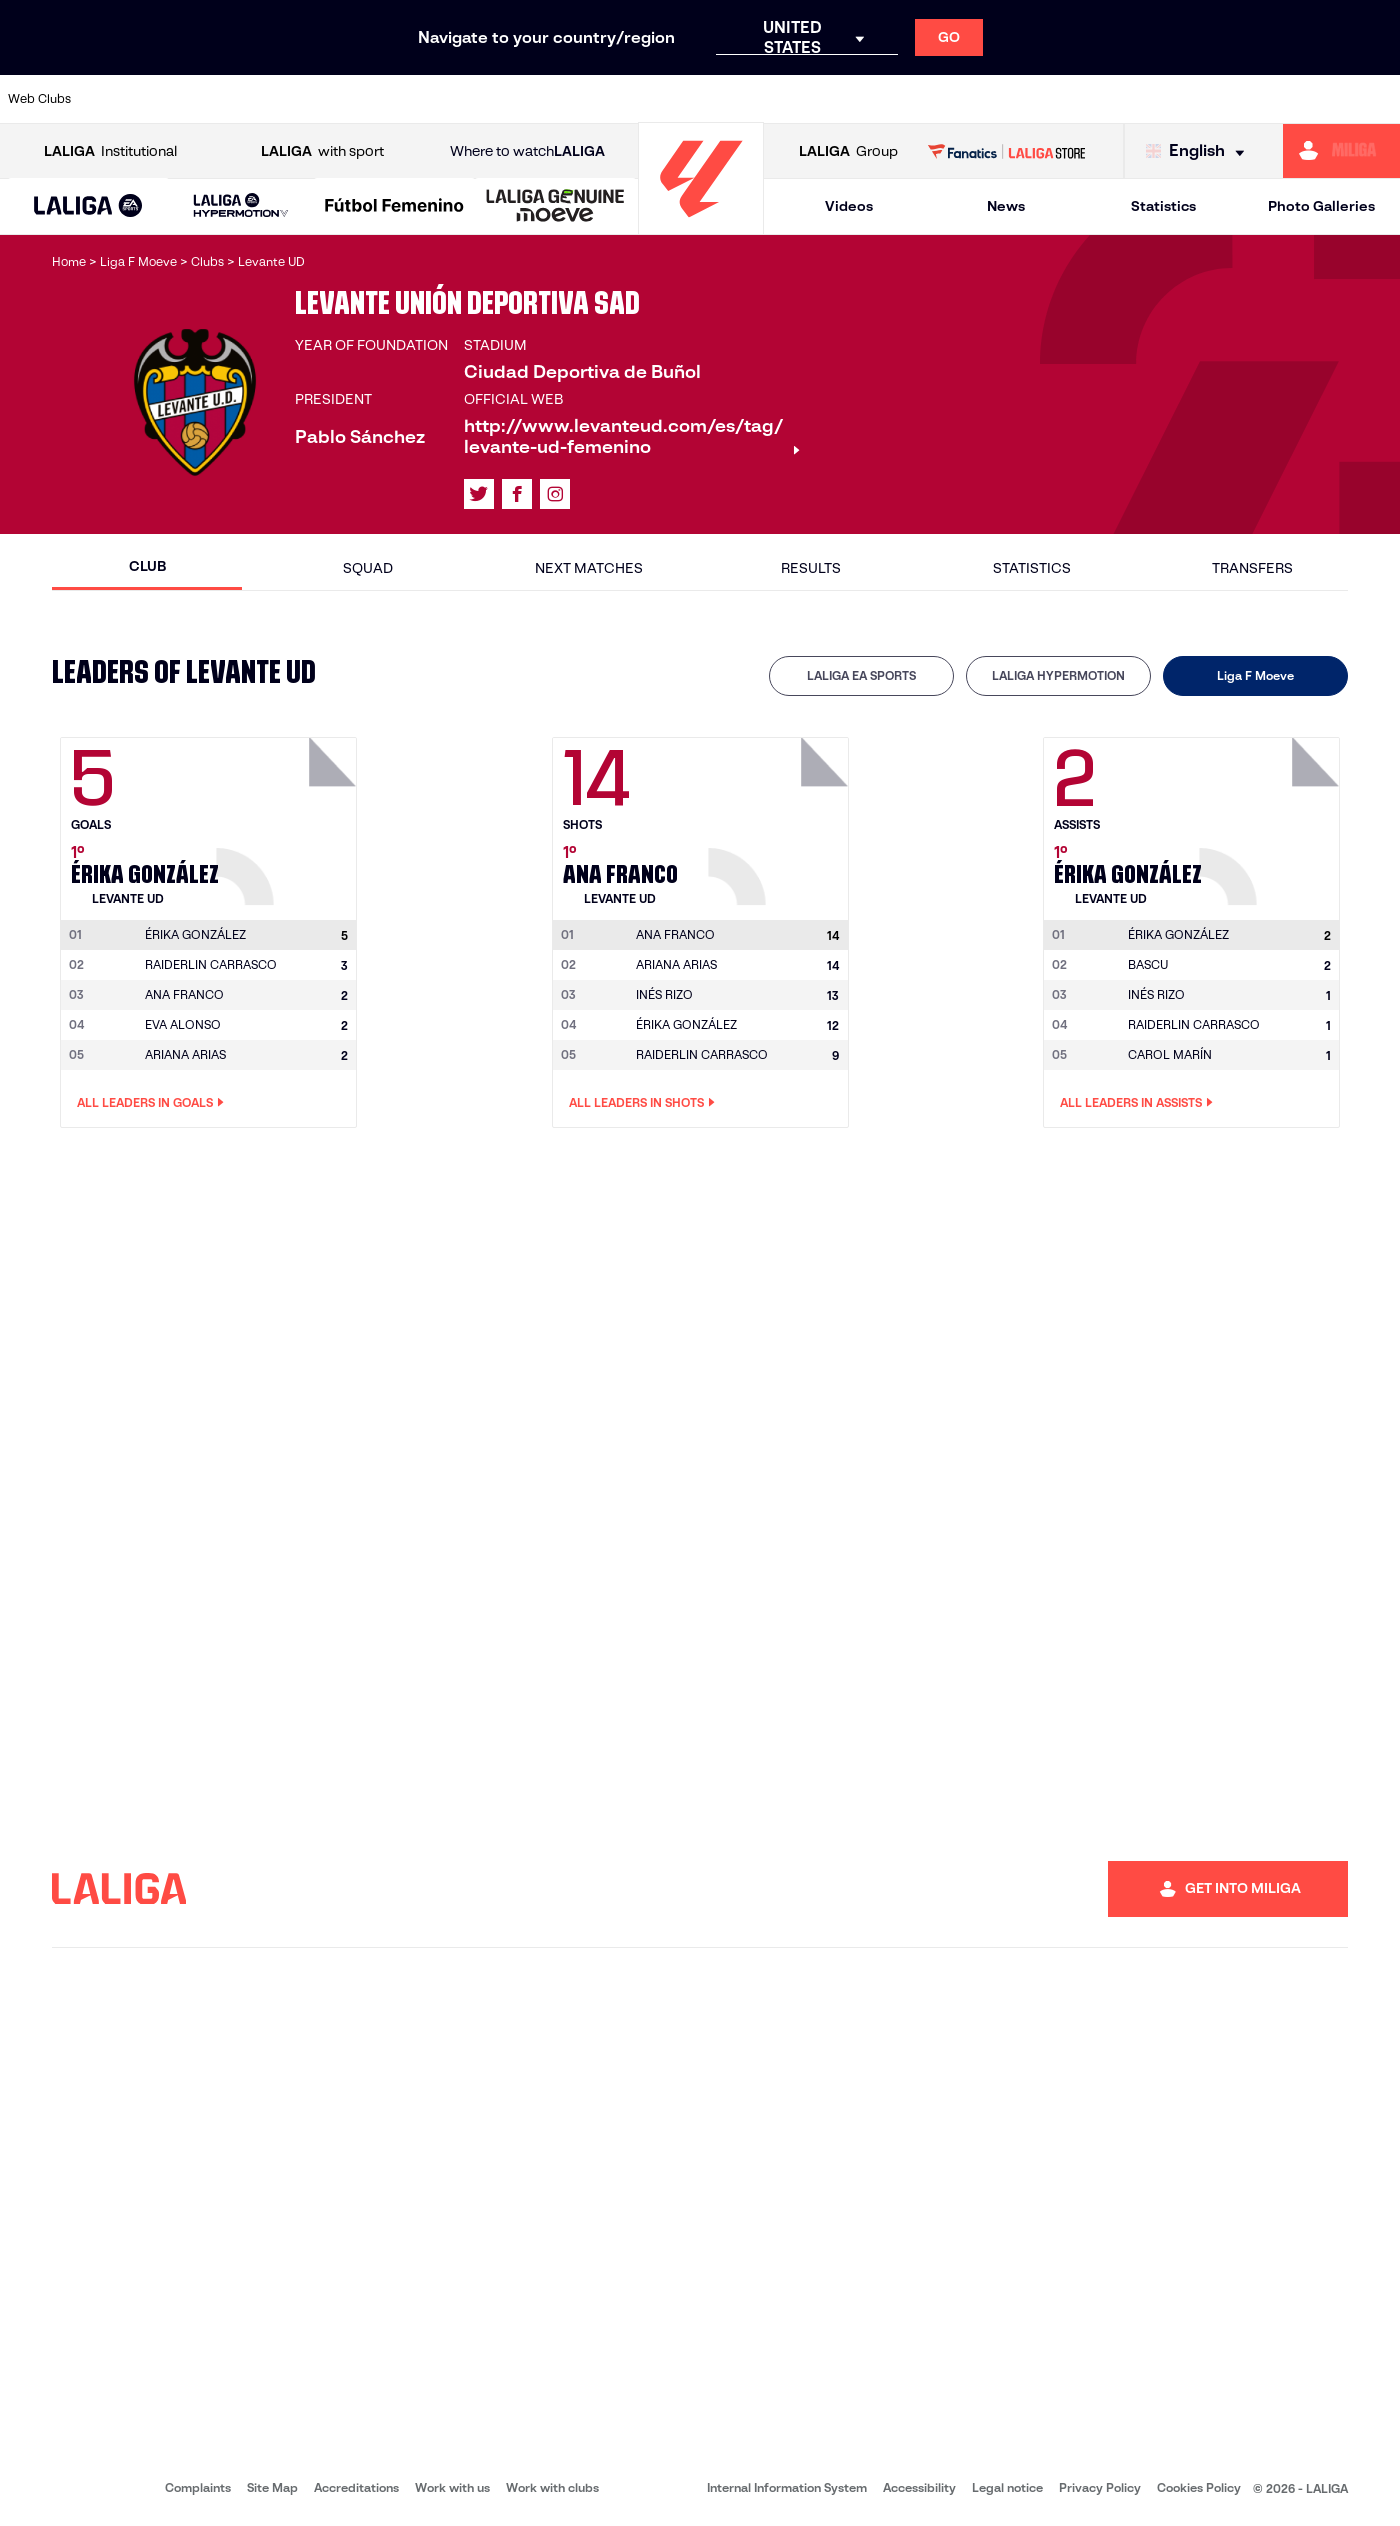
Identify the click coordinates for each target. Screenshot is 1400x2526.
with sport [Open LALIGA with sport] (322, 151)
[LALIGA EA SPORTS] (88, 207)
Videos (849, 206)
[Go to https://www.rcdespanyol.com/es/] (849, 99)
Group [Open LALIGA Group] (848, 151)
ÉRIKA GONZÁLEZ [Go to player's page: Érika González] (686, 1024)
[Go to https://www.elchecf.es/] (386, 99)
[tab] (861, 676)
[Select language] (1200, 151)
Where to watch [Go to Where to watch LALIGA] (527, 151)
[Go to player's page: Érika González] (289, 816)
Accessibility (919, 2487)
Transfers (1252, 568)
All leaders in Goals (150, 1103)
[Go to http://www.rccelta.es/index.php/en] (783, 99)
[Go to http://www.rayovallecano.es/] (716, 99)
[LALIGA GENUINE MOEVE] (555, 207)
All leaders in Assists (1136, 1103)
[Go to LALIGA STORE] (1007, 151)
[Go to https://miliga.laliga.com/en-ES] (1341, 151)
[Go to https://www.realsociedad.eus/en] (1179, 99)
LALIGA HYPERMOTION (1058, 675)
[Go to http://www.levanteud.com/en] (650, 99)
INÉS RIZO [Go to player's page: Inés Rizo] (664, 994)
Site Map (272, 2487)
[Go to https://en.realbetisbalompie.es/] (981, 99)
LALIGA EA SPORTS (861, 675)
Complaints (198, 2487)
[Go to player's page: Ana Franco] (781, 816)
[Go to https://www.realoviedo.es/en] (1113, 99)
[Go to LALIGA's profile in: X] (479, 494)
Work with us (452, 2487)
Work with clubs (552, 2487)
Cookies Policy (1199, 2487)
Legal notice (1007, 2487)
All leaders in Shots (642, 1103)
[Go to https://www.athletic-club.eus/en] (122, 99)
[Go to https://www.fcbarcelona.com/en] (452, 99)
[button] (88, 206)
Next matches (589, 568)
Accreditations (356, 2487)
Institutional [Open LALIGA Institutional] (110, 151)
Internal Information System (787, 2487)
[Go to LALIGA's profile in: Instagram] (555, 494)
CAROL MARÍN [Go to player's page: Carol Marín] (1170, 1054)
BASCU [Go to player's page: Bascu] (1148, 964)
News (1006, 206)
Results (811, 568)
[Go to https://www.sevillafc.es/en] (1245, 99)
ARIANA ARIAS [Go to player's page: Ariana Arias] (185, 1054)
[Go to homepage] (701, 225)
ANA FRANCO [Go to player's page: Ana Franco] (184, 994)
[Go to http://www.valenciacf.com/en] (1311, 99)
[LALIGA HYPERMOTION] (241, 206)
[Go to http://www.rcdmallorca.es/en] (915, 99)
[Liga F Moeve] (394, 207)
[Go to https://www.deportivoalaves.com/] (320, 99)
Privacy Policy (1100, 2487)
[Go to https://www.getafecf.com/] (518, 99)
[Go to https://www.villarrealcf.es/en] (1377, 99)
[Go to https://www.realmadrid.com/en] (1047, 99)
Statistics (1163, 206)
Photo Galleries (1321, 206)
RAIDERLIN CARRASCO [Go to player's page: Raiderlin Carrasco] (211, 964)
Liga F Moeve (1255, 675)
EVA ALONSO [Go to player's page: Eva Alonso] (183, 1024)
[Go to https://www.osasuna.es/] (254, 99)
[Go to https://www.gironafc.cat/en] (584, 99)
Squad (368, 568)
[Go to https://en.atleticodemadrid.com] (188, 99)
